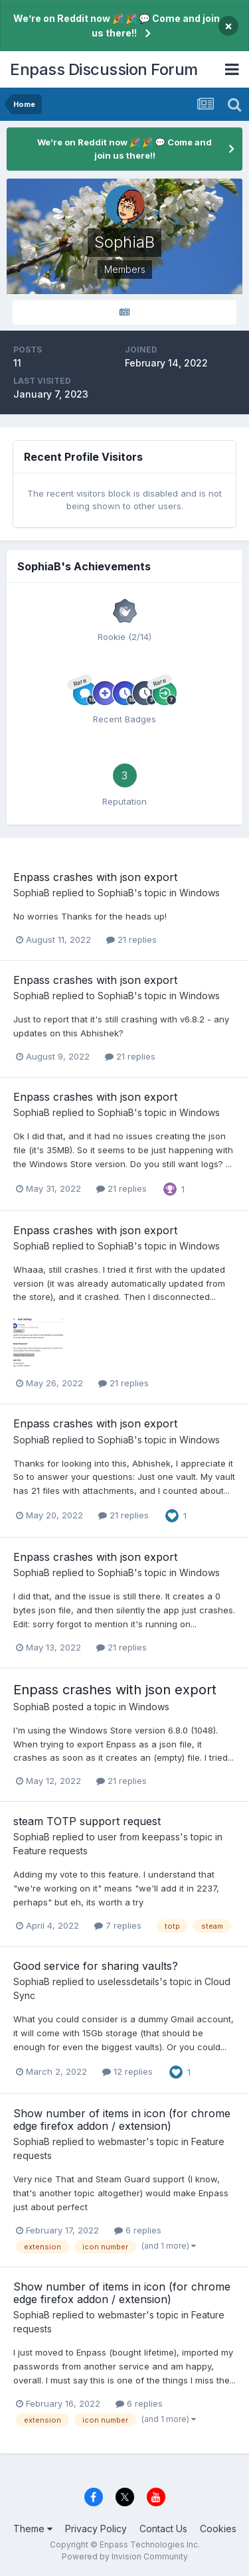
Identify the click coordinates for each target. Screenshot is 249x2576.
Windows (199, 892)
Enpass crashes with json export (95, 877)
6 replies (137, 2230)
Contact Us (163, 2528)
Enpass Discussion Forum (104, 69)
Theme (32, 2528)
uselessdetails (128, 1981)
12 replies (127, 2071)
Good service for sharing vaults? (95, 1965)
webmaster (122, 2141)
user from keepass (139, 1836)
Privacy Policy (96, 2528)
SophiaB (31, 892)
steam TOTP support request (87, 1821)
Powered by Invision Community (125, 2556)
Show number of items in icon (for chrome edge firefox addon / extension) (121, 2120)
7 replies (117, 1925)
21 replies (131, 939)
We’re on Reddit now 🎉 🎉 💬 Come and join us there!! (116, 26)
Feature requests (50, 1850)
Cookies (218, 2528)
